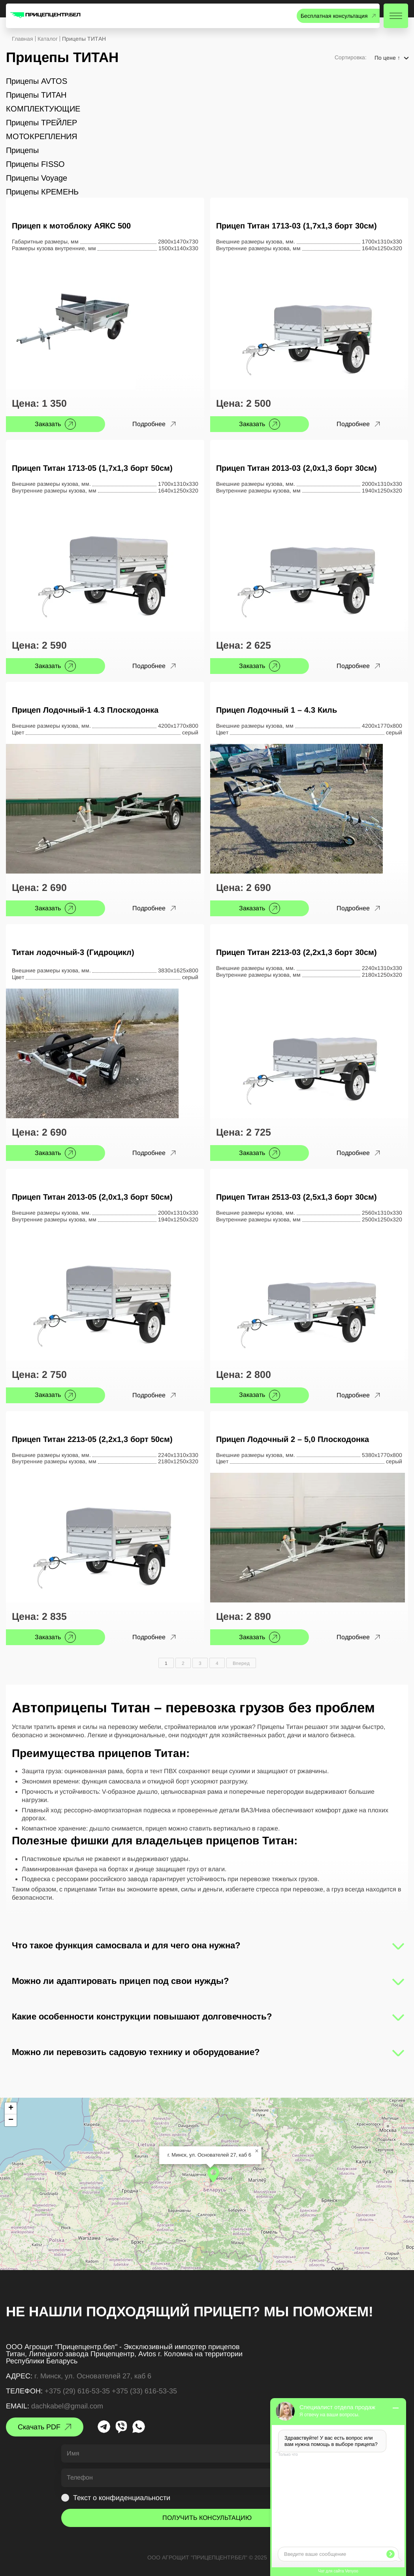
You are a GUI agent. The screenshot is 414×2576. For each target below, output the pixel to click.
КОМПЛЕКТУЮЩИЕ (43, 108)
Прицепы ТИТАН (36, 95)
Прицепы (22, 150)
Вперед (241, 1663)
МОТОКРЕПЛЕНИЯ (41, 136)
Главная (22, 39)
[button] (213, 2174)
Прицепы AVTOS (36, 81)
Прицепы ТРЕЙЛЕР (41, 122)
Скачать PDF (39, 2427)
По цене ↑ (387, 58)
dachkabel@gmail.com (67, 2406)
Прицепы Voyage (36, 178)
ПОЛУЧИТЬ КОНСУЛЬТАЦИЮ (207, 2517)
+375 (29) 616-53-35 (77, 2391)
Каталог (48, 39)
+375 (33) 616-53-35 (144, 2391)
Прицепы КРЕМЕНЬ (42, 191)
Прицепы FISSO (35, 164)
